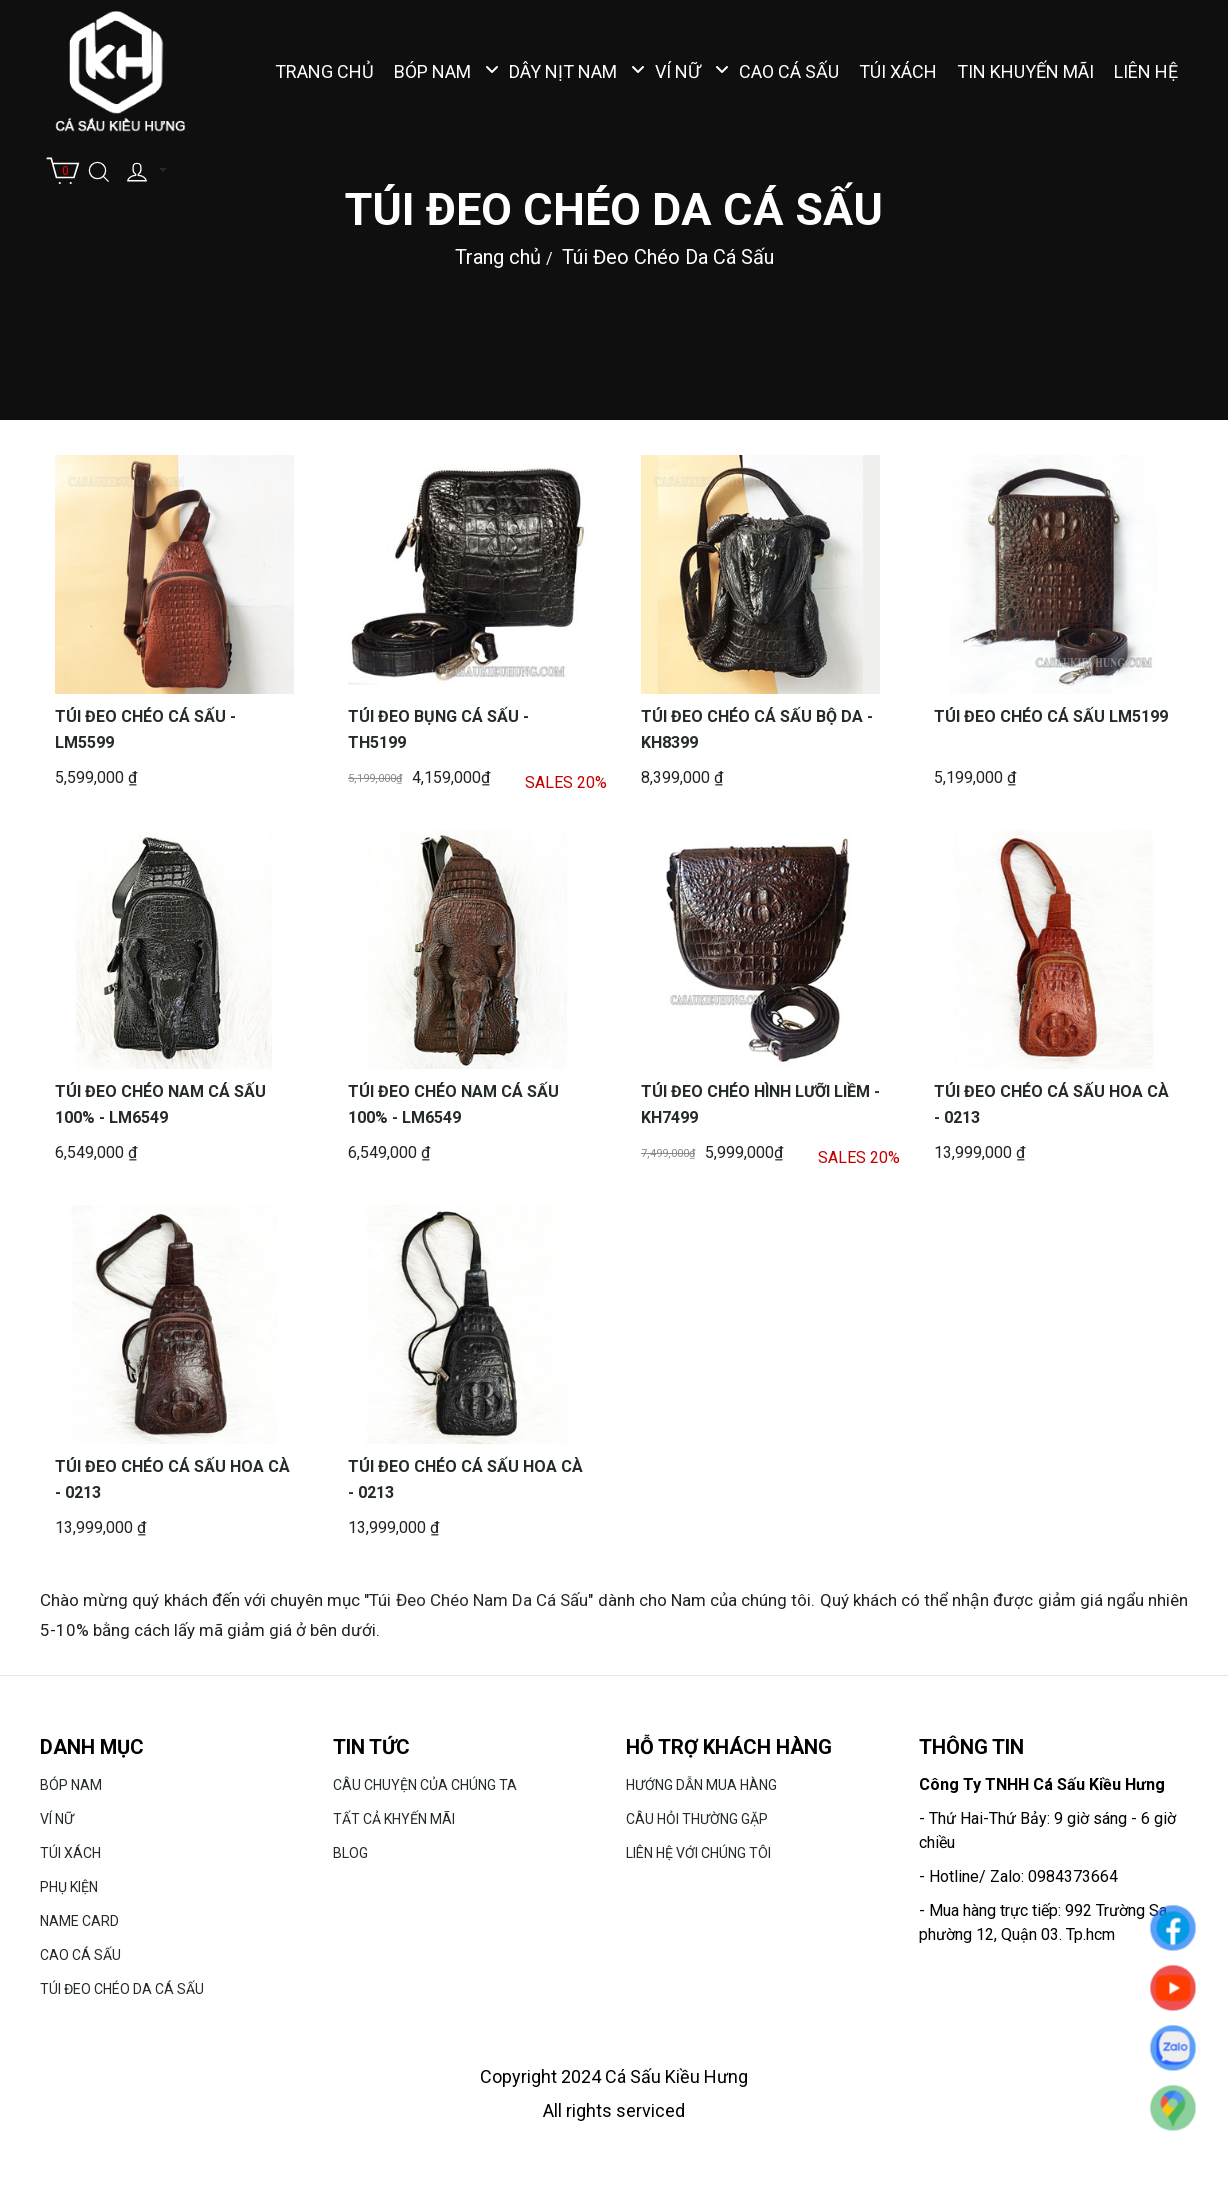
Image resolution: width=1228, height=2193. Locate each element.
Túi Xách (898, 71)
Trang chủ (324, 71)
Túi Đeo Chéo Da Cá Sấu (668, 256)
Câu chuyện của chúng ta (425, 1785)
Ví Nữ (678, 71)
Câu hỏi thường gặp (697, 1819)
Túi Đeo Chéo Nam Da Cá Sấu (478, 1600)
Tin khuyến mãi (1025, 71)
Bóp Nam (432, 71)
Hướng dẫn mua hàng (701, 1785)
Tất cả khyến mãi (394, 1819)
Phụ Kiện (69, 1887)
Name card (79, 1921)
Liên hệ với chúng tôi (698, 1853)
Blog (350, 1853)
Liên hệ (1146, 71)
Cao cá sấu (789, 71)
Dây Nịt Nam (563, 71)
